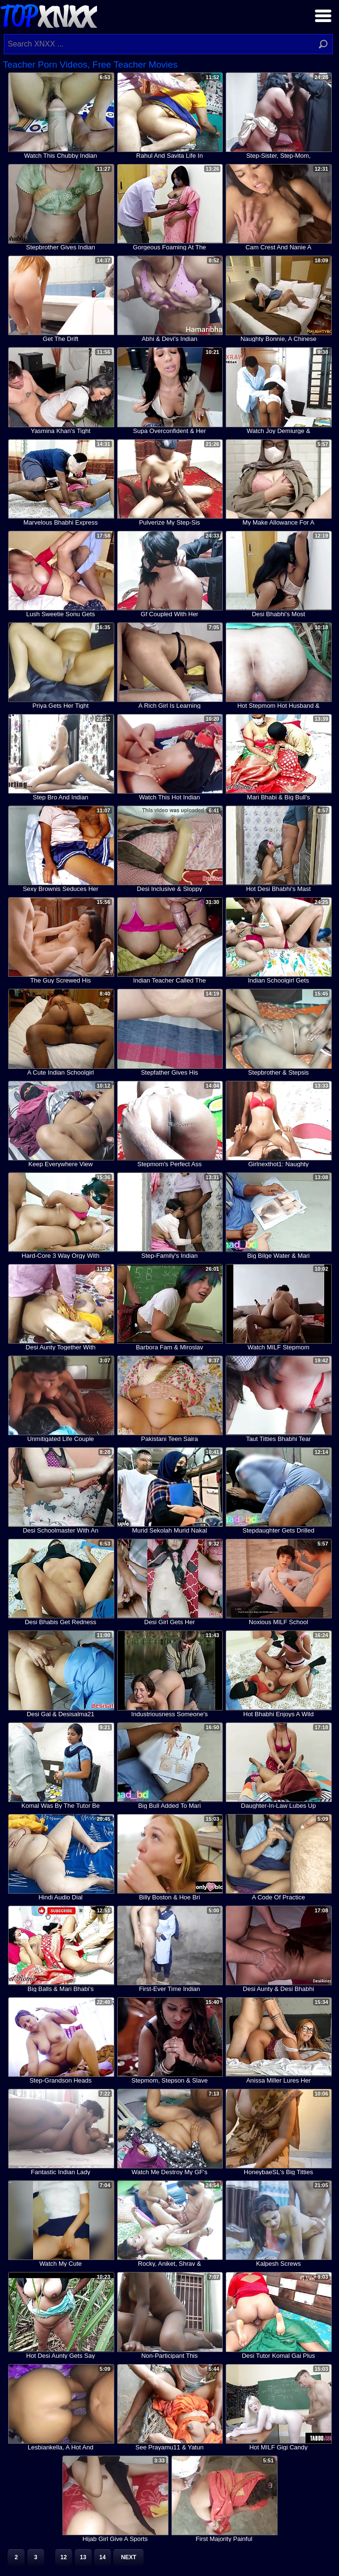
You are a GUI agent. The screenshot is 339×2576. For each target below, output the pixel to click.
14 (102, 2557)
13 (83, 2557)
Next (128, 2557)
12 (64, 2557)
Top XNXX (48, 15)
